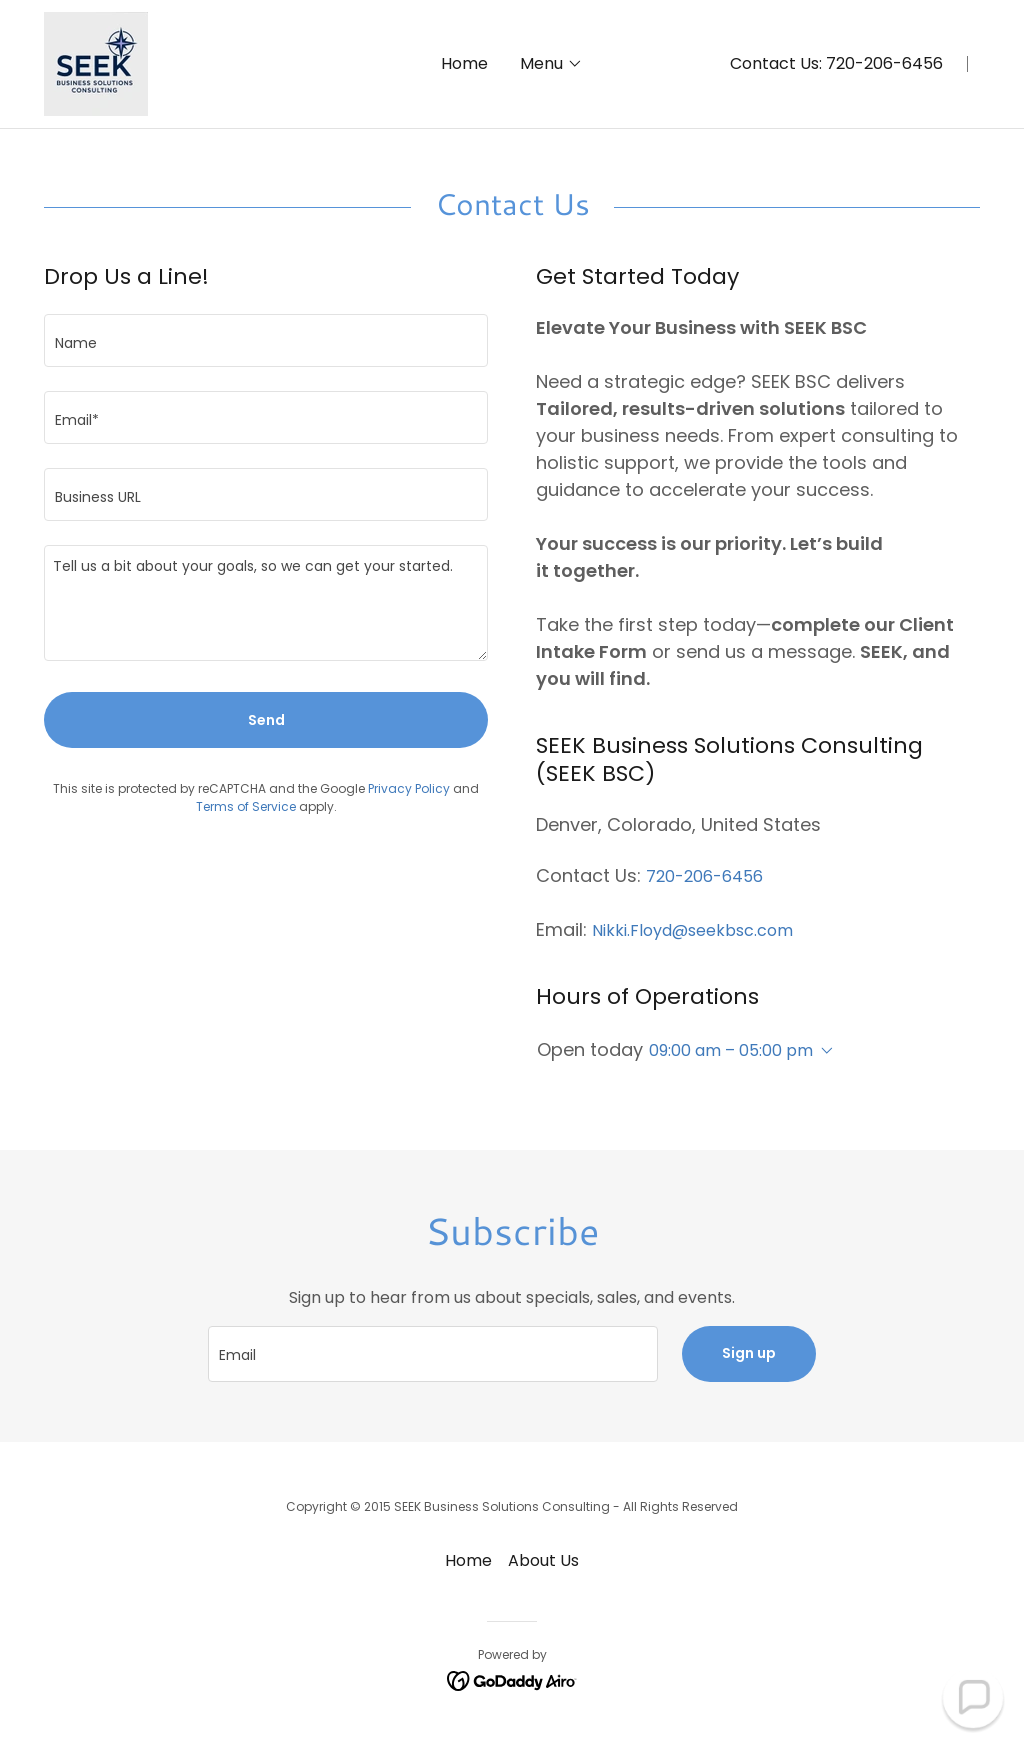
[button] (551, 64)
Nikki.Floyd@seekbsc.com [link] (692, 930)
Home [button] (468, 1560)
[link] (96, 62)
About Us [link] (543, 1560)
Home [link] (464, 63)
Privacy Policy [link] (409, 788)
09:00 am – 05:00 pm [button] (731, 1050)
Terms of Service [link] (246, 806)
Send (266, 720)
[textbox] (266, 340)
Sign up (749, 1353)
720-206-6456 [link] (884, 63)
